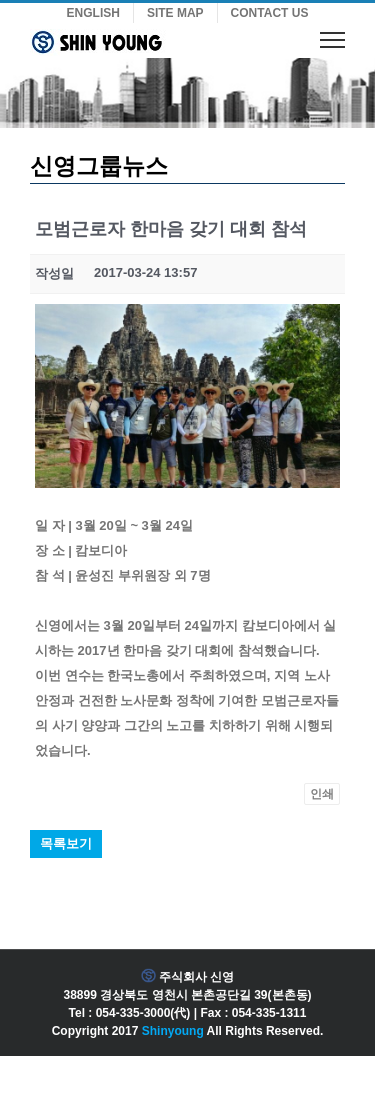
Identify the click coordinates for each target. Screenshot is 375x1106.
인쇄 (322, 794)
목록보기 (66, 843)
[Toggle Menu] (332, 39)
